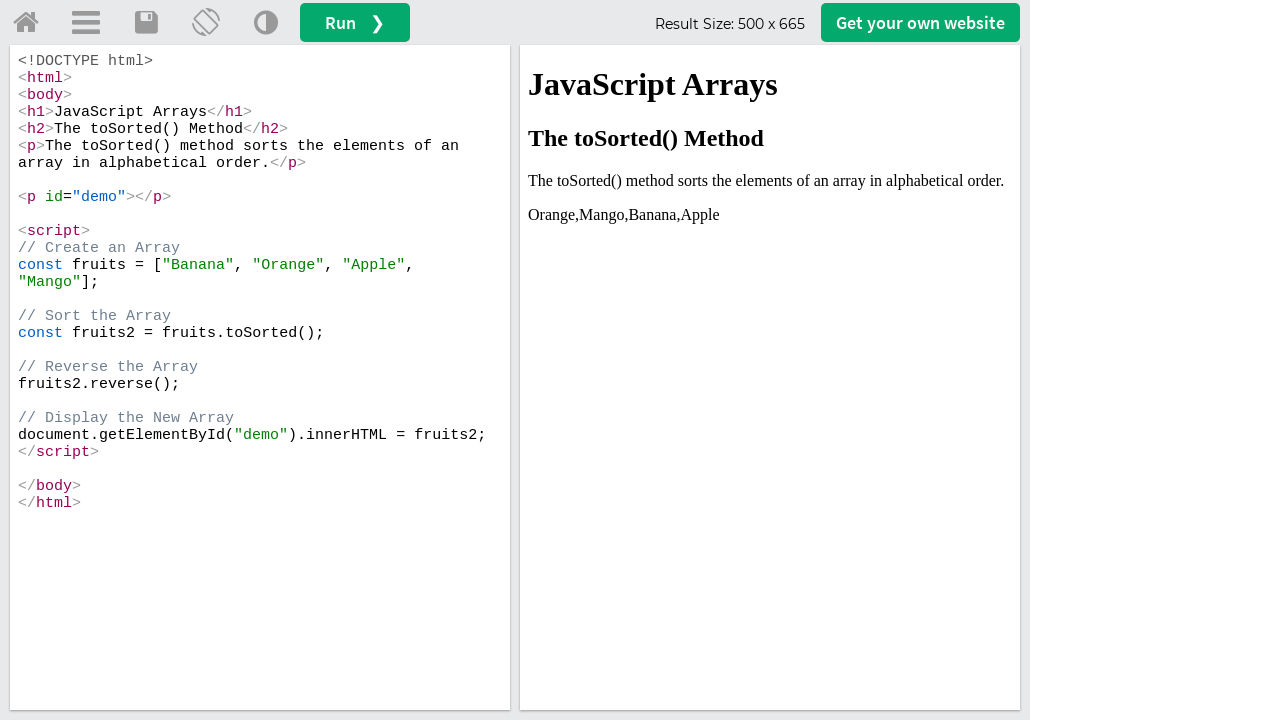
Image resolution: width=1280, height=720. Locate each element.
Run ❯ (355, 22)
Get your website (920, 22)
